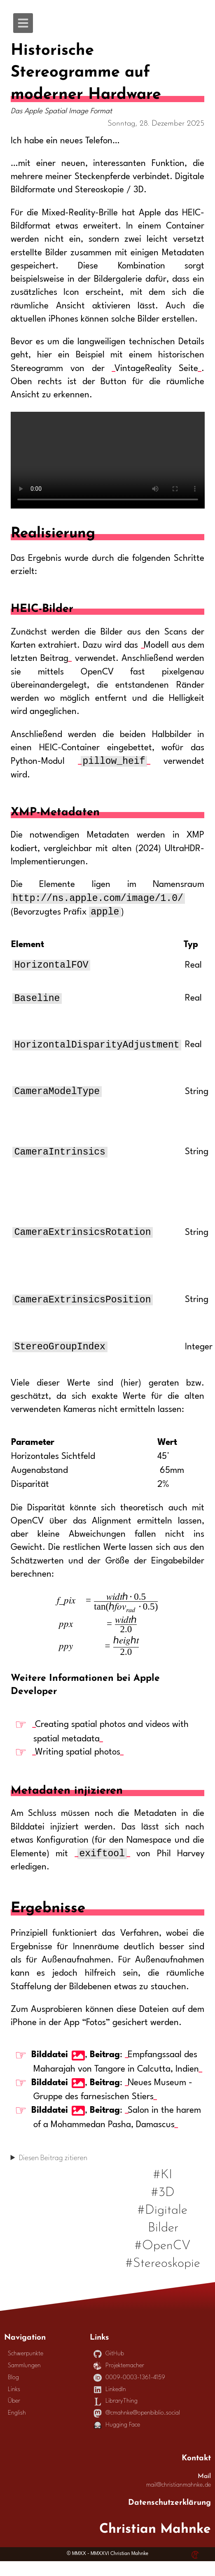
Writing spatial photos (77, 1766)
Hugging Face (116, 2440)
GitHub (108, 2369)
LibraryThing (115, 2416)
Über (14, 2416)
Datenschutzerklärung (169, 2516)
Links (14, 2404)
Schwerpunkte (25, 2369)
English (17, 2428)
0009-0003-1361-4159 (129, 2392)
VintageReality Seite (156, 368)
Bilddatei (50, 2069)
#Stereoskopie (163, 2276)
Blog (13, 2392)
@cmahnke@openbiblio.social (136, 2428)
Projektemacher (118, 2381)
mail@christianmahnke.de (178, 2500)
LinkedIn (109, 2404)
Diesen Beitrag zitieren (53, 2173)
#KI (162, 2187)
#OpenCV (163, 2258)
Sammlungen (24, 2381)
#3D (163, 2205)
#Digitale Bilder (162, 2231)
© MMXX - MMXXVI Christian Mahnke (107, 2568)
